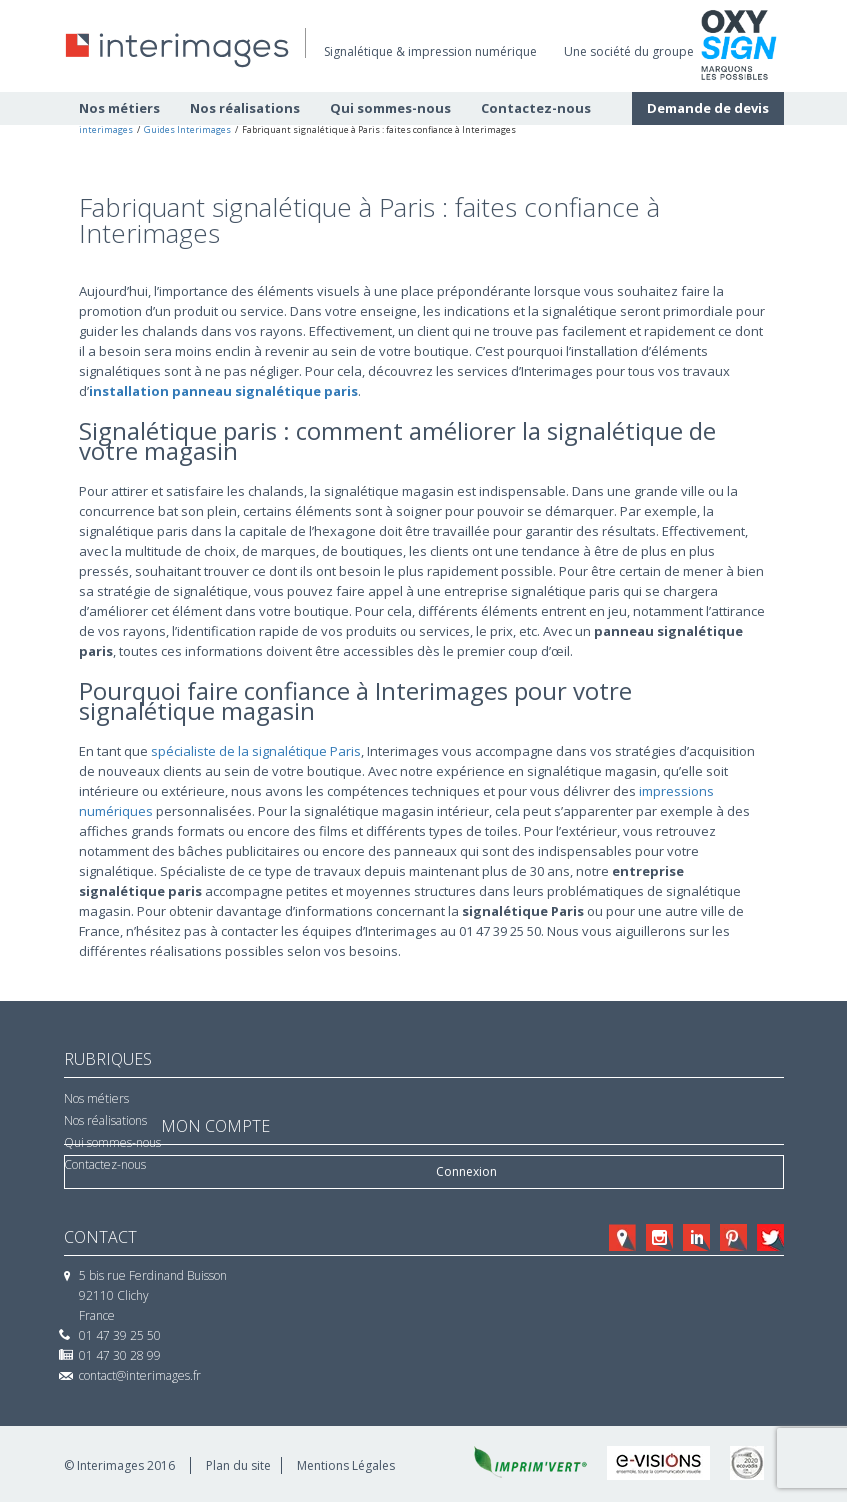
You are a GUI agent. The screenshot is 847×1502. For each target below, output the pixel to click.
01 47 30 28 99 (120, 1355)
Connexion (466, 1171)
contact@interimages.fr (140, 1375)
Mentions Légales (346, 1465)
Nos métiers (96, 1098)
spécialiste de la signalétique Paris (256, 751)
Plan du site (238, 1465)
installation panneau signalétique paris (223, 391)
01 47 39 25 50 (120, 1335)
